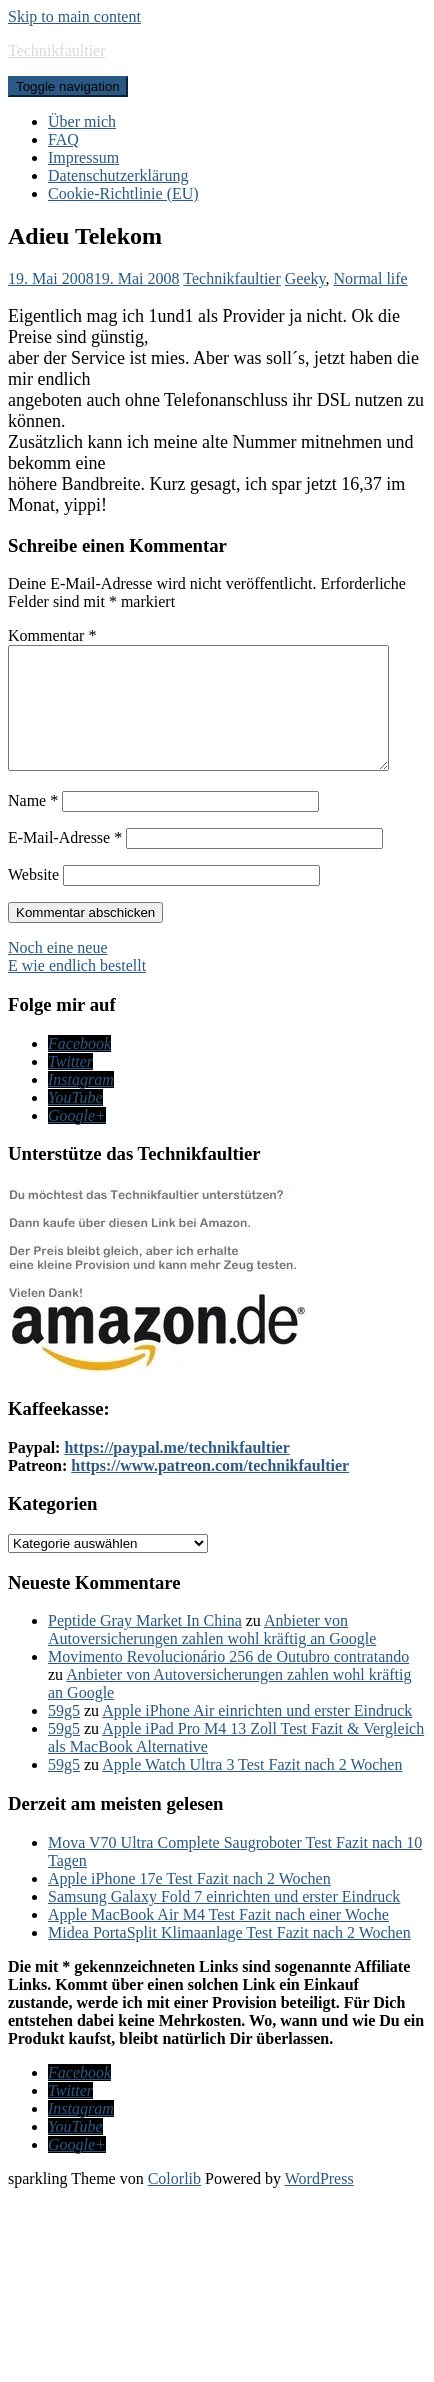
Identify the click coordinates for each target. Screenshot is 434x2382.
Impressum (83, 157)
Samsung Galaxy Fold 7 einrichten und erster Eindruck (224, 1920)
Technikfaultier (57, 50)
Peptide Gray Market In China (145, 1644)
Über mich (82, 121)
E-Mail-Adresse (65, 861)
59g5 (64, 1734)
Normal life (371, 278)
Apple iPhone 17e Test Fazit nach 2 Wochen (189, 1902)
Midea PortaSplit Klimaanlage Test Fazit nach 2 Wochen (229, 1956)
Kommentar (52, 635)
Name (33, 824)
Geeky (305, 278)
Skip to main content (74, 16)
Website (33, 898)
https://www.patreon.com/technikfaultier (210, 1489)
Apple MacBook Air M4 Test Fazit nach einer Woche (218, 1938)
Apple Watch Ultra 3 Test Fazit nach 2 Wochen (252, 1788)
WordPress (319, 2202)
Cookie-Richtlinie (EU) (123, 193)
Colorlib (174, 2202)
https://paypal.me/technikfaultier (176, 1471)
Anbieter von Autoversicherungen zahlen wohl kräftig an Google (212, 1653)
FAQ (63, 139)
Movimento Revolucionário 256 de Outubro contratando (228, 1680)
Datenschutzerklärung (118, 175)
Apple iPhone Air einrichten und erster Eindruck (257, 1734)
